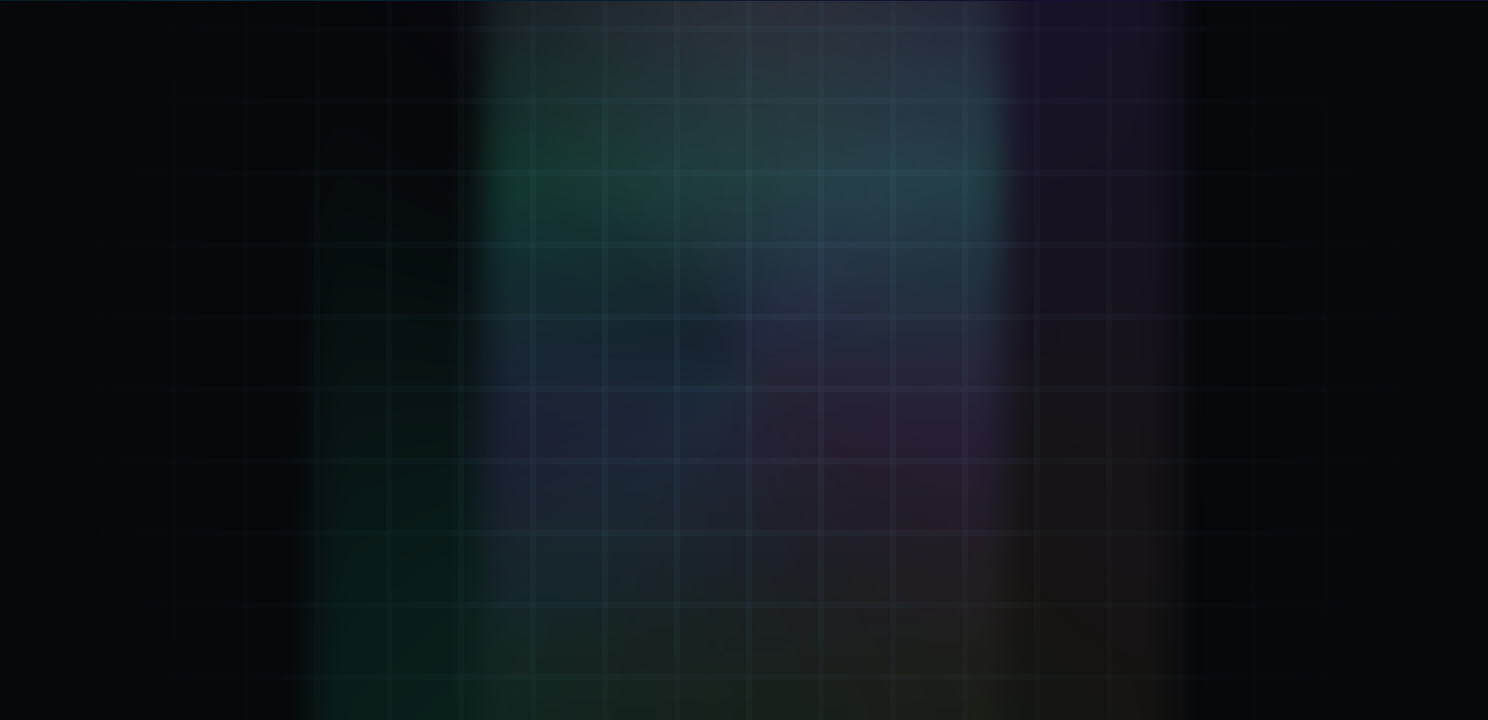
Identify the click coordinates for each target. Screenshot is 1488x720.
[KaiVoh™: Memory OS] (329, 440)
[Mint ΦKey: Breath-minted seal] (329, 272)
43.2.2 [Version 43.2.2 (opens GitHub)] (1278, 645)
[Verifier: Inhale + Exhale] (329, 187)
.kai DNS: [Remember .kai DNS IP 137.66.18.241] (771, 646)
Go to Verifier (637, 476)
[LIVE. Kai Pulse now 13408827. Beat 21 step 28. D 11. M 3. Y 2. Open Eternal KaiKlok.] (1340, 24)
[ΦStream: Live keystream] (329, 525)
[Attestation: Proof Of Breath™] (329, 356)
